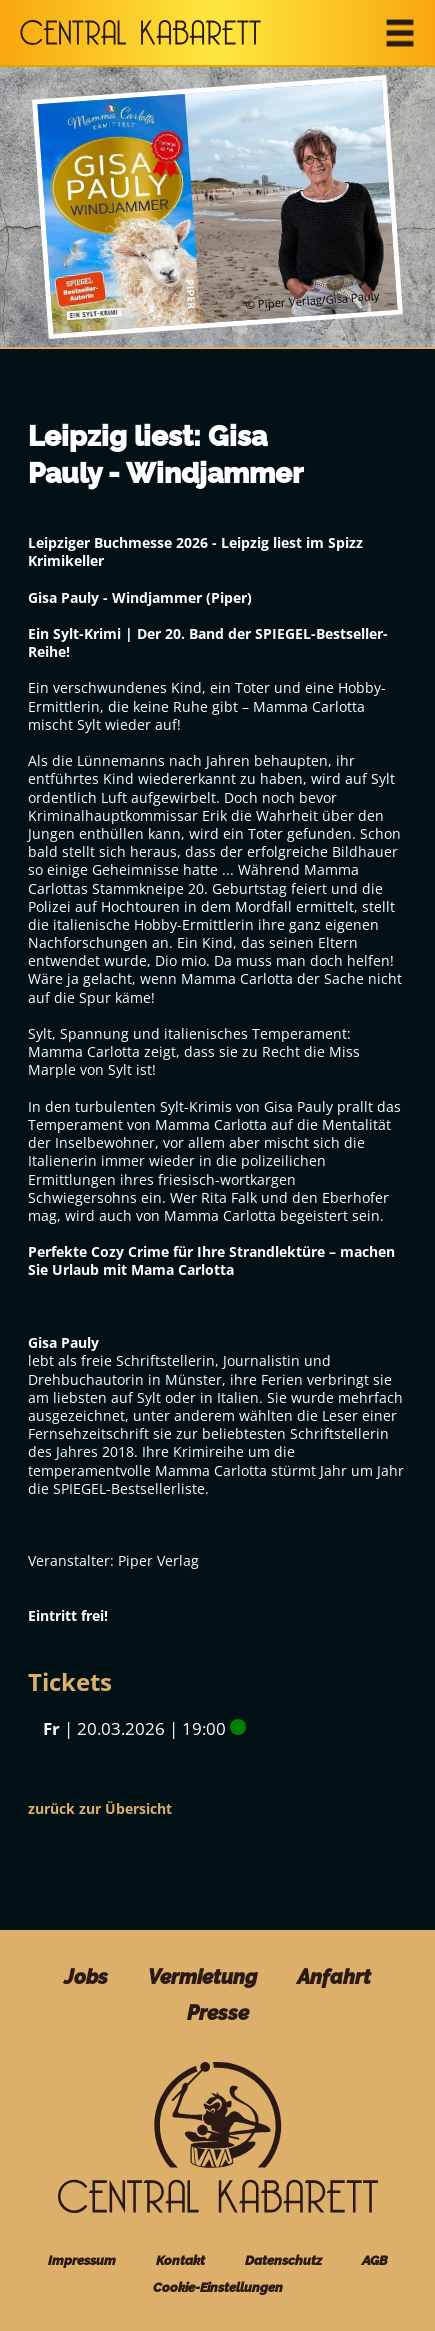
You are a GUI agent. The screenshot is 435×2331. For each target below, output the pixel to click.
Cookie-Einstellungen (218, 2287)
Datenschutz (283, 2260)
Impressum (82, 2260)
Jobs (86, 1977)
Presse (218, 2013)
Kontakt (180, 2260)
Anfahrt (334, 1977)
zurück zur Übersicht (100, 1808)
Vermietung (202, 1977)
